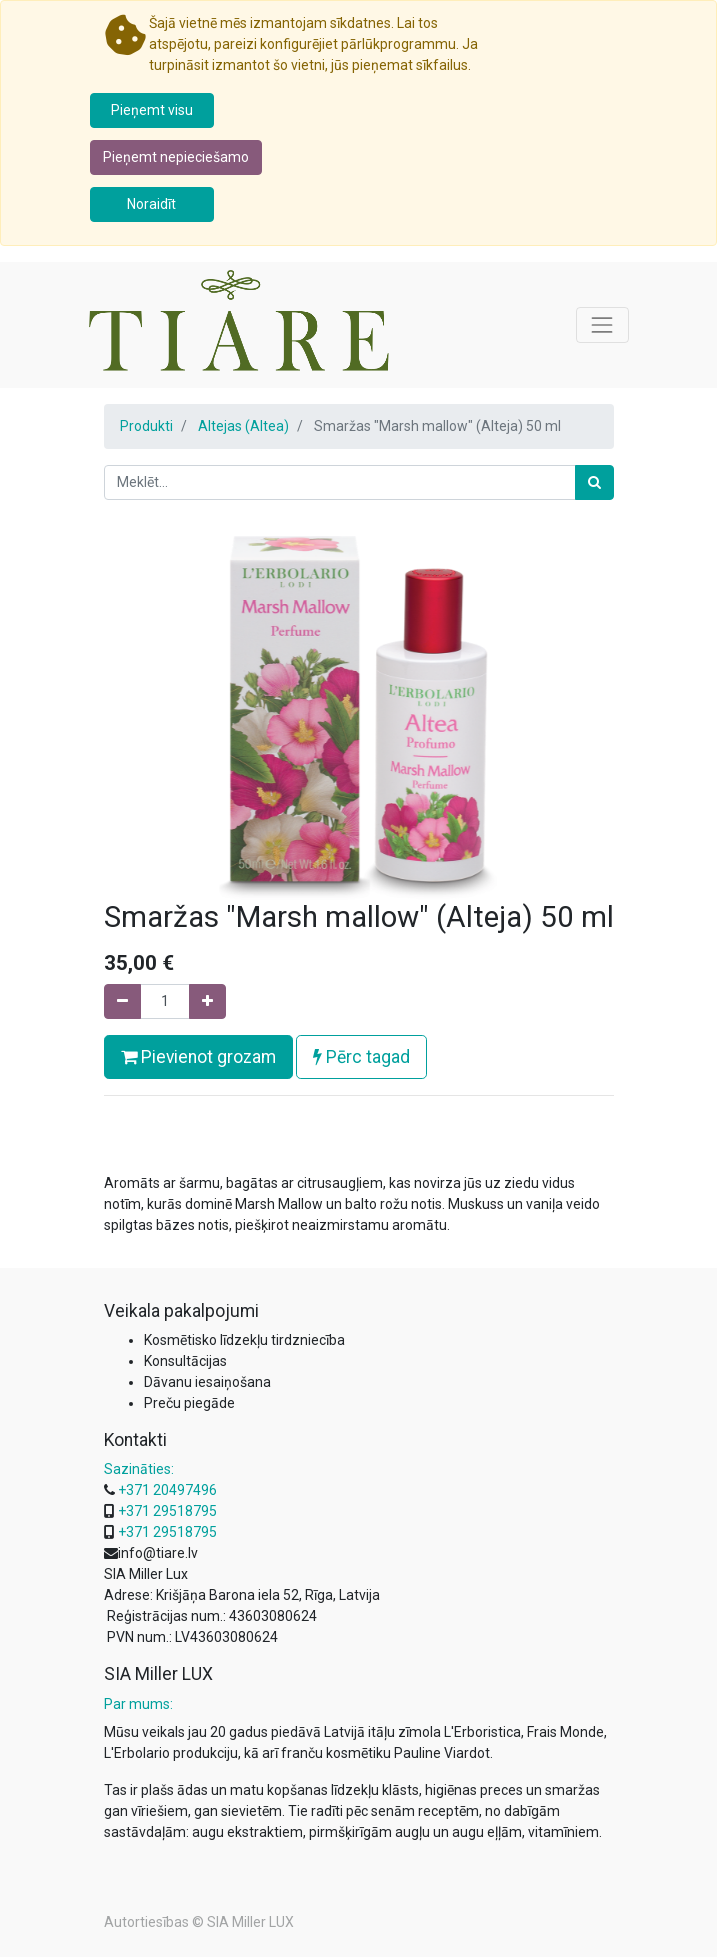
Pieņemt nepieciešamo (176, 157)
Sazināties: (139, 1469)
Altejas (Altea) (243, 426)
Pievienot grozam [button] (198, 1057)
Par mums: (138, 1704)
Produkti (146, 426)
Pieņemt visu (152, 110)
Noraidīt (151, 204)
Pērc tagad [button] (361, 1057)
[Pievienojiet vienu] (207, 1001)
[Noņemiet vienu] (122, 1001)
